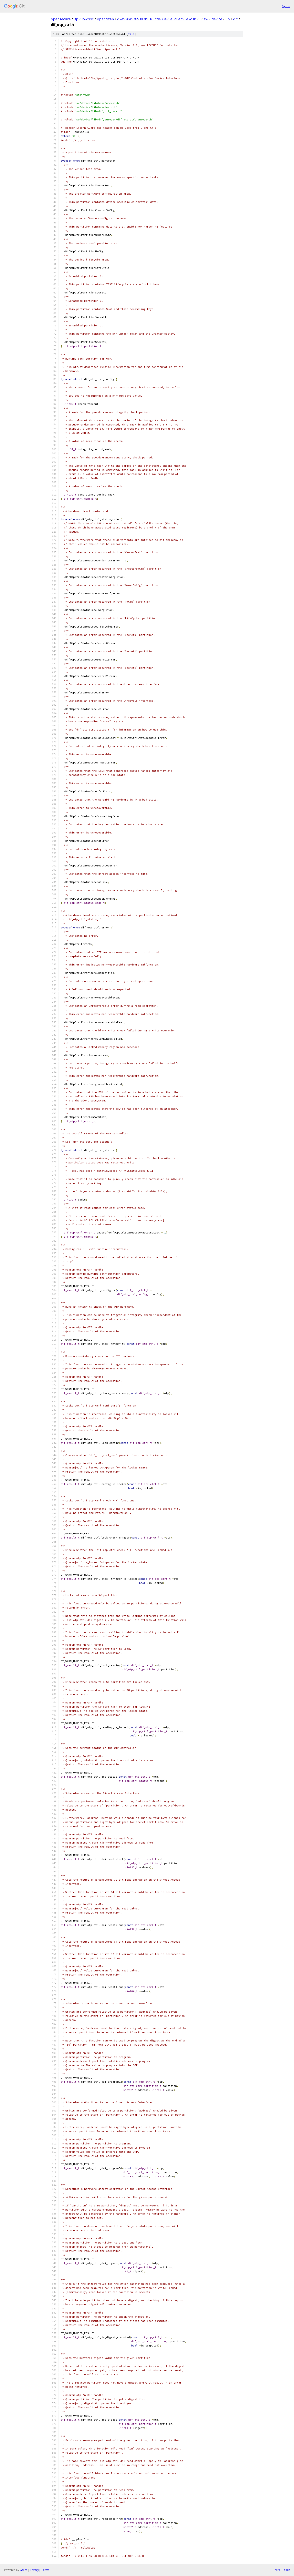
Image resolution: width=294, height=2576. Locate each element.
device (217, 19)
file (131, 34)
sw (206, 19)
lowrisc (88, 19)
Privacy (34, 2570)
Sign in (286, 6)
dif (235, 19)
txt (277, 2569)
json (287, 2569)
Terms (45, 2570)
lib (228, 19)
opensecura (61, 19)
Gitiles (23, 2570)
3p (76, 19)
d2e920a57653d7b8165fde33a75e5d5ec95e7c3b (156, 19)
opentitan (105, 19)
